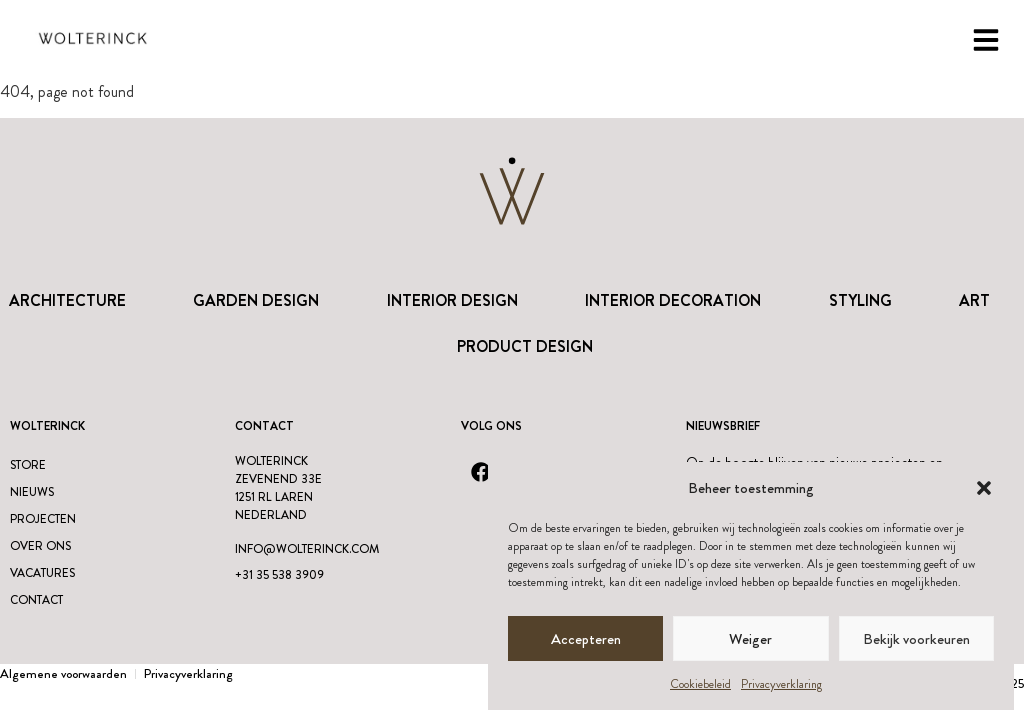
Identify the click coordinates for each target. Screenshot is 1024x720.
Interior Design (452, 300)
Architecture (67, 300)
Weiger (750, 639)
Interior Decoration (673, 300)
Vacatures (42, 573)
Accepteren (586, 639)
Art (974, 300)
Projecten (43, 519)
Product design (525, 346)
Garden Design (256, 300)
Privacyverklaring (781, 684)
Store (28, 465)
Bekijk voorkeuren (916, 639)
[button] (984, 488)
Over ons (40, 546)
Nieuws (32, 492)
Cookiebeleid (700, 684)
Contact (36, 600)
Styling (860, 300)
